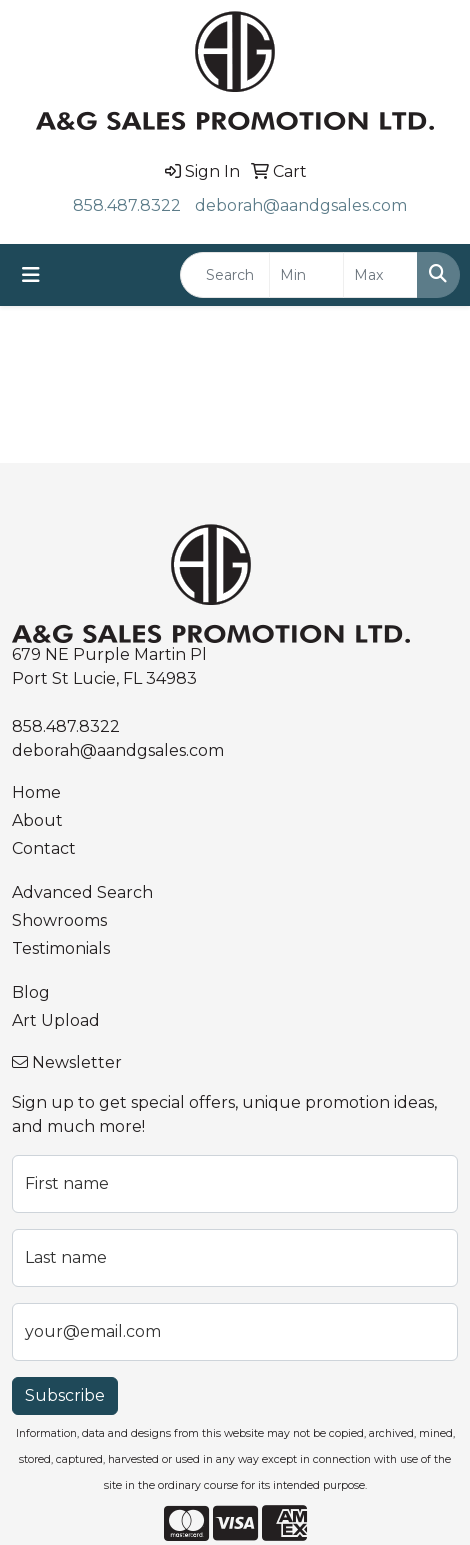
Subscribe (65, 1395)
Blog (31, 992)
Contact (44, 848)
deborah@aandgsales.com (301, 205)
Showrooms (59, 920)
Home (36, 792)
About (37, 820)
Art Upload (56, 1020)
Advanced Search (82, 892)
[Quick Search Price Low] (306, 275)
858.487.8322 (127, 205)
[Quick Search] (225, 275)
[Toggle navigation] (31, 275)
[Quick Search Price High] (380, 275)
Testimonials (61, 948)
